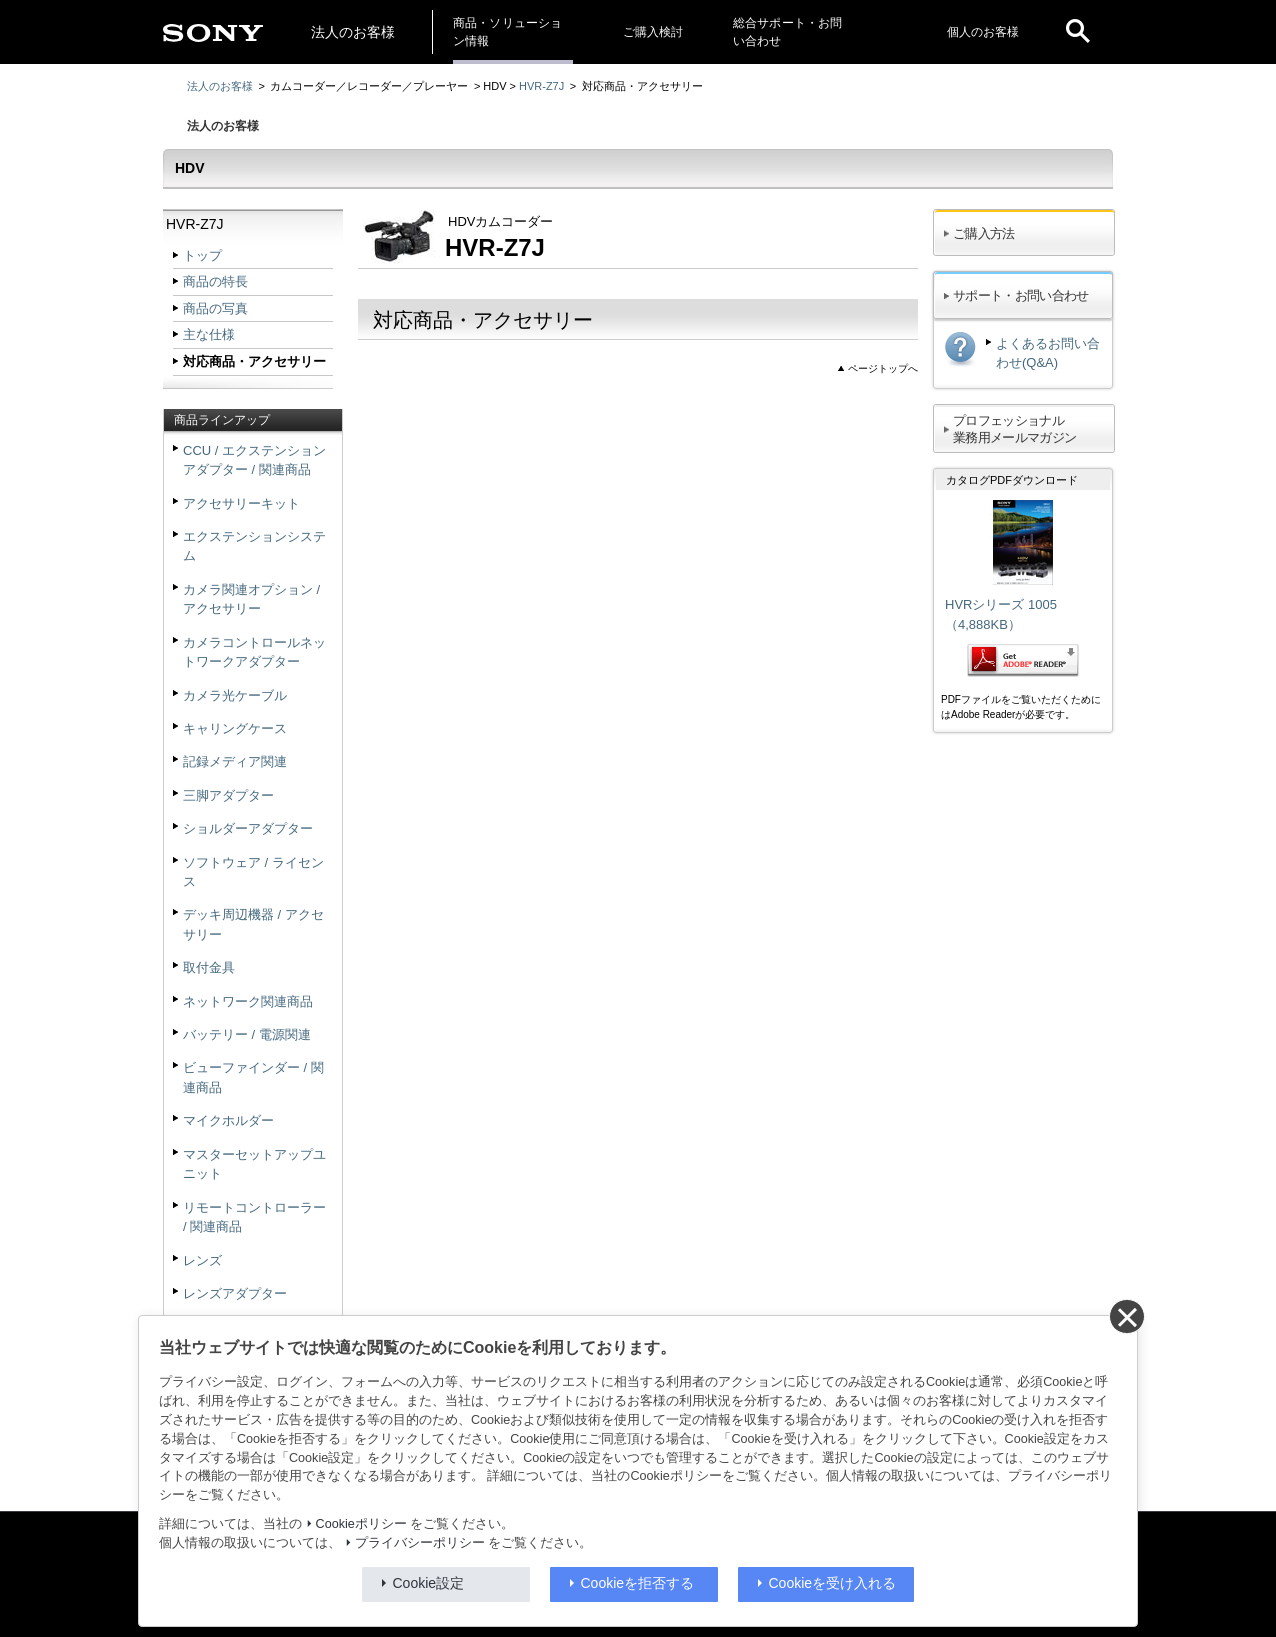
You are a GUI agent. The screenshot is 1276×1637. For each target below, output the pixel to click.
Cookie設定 (429, 1583)
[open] (1078, 32)
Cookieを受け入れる (833, 1583)
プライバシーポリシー (420, 1543)
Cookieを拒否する (638, 1583)
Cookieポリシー (361, 1524)
